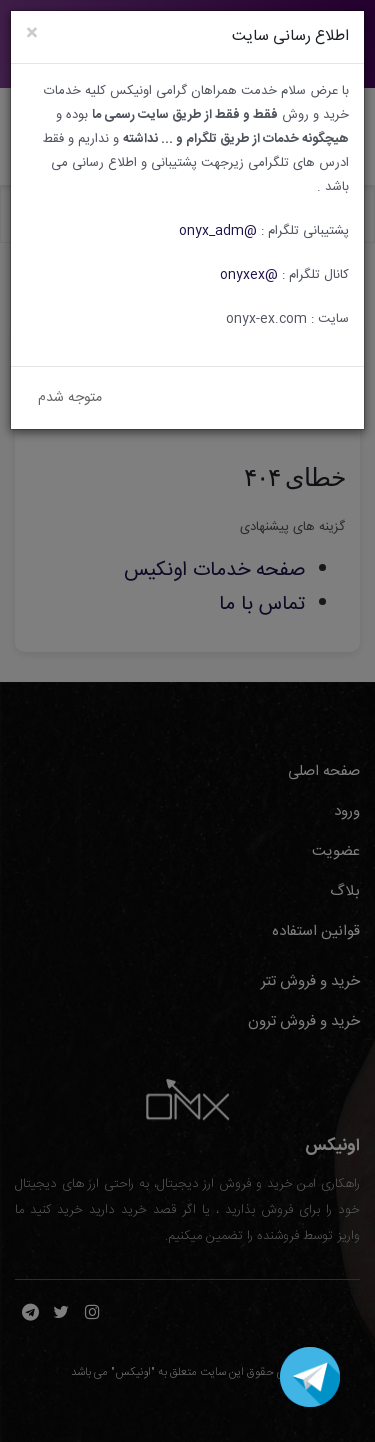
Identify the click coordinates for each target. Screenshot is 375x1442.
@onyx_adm (218, 231)
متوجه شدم (70, 398)
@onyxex (249, 275)
